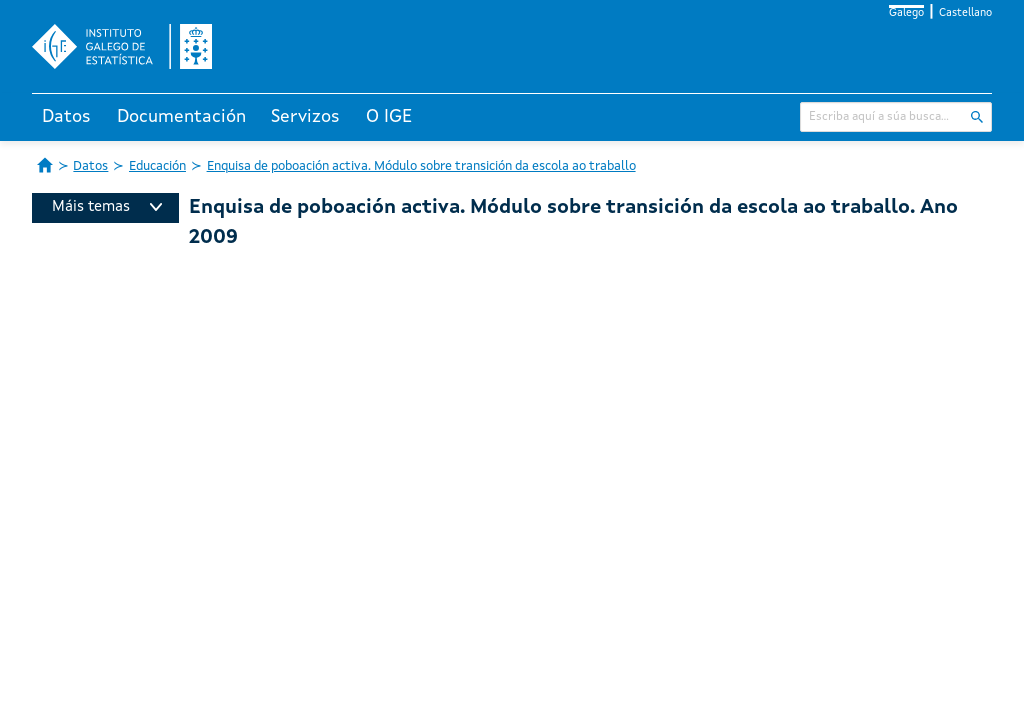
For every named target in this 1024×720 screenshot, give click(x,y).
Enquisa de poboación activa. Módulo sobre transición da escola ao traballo (421, 166)
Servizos (305, 117)
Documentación (181, 117)
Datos (66, 117)
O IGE (389, 117)
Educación (157, 166)
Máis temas (107, 207)
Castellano (965, 13)
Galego (906, 13)
